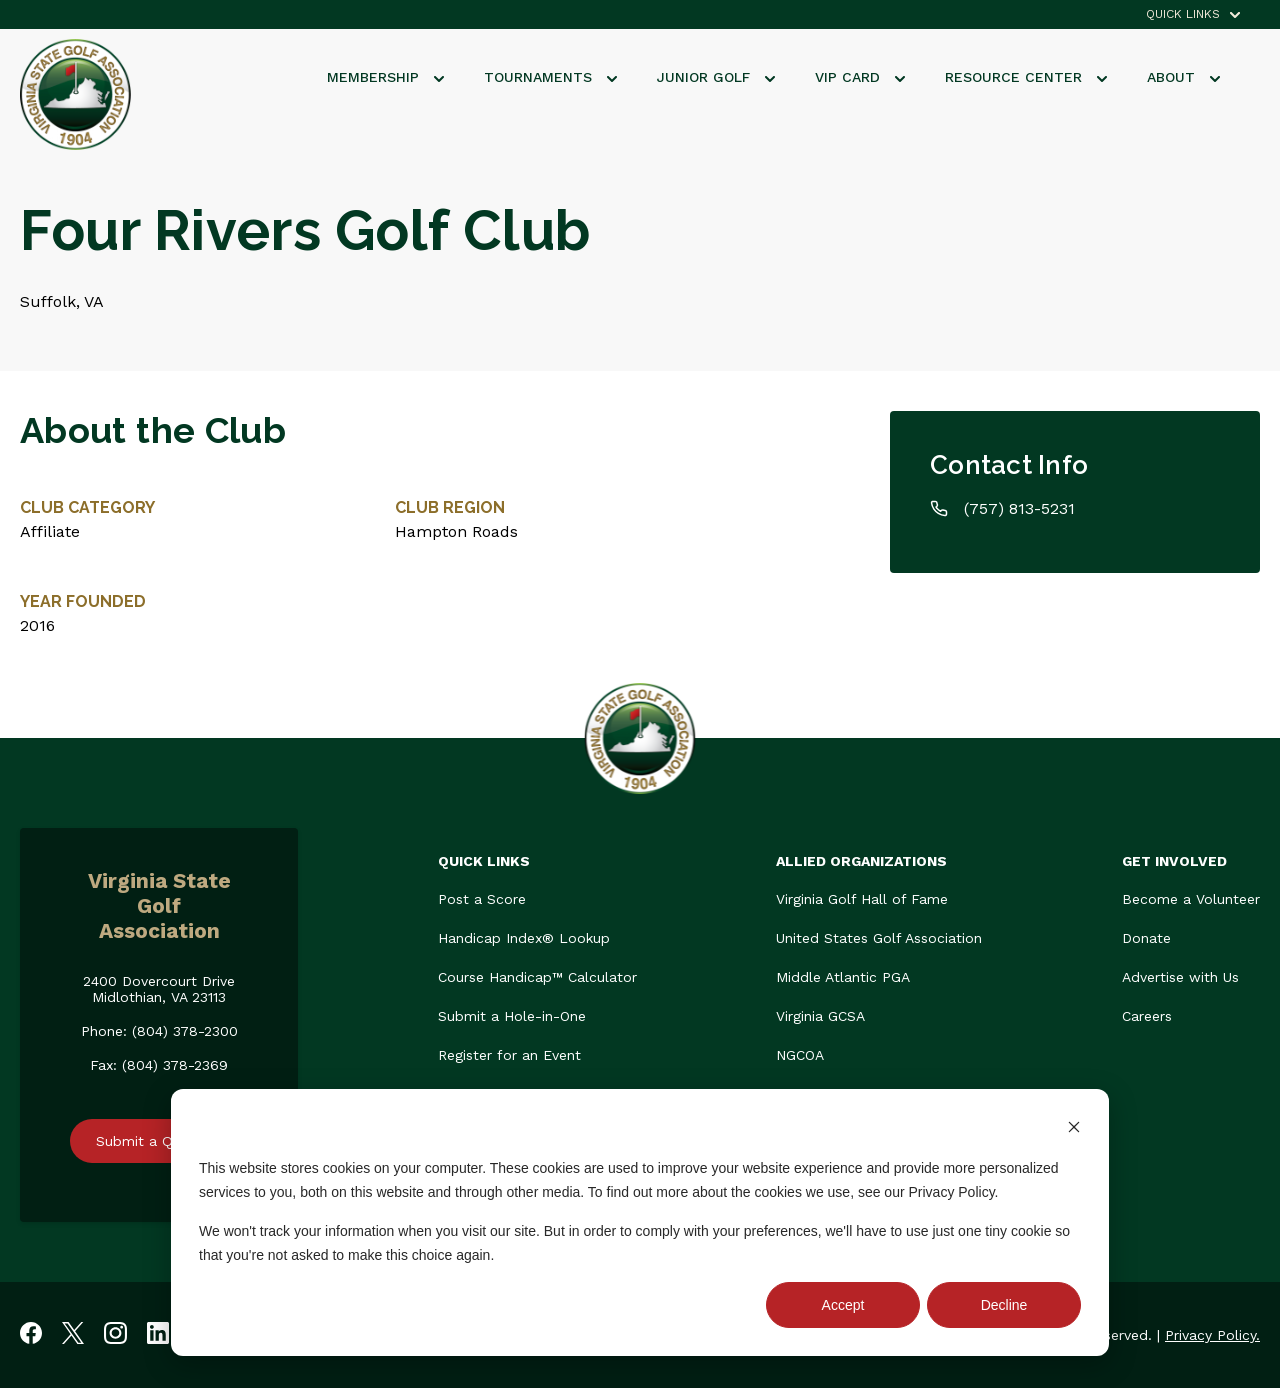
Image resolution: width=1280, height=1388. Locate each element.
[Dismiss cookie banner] (1074, 1129)
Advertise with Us (1180, 977)
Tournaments (550, 77)
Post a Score (482, 899)
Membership (385, 77)
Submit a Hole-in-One (512, 1016)
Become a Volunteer (1191, 899)
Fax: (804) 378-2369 (159, 1065)
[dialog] (640, 1222)
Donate (1146, 938)
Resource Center (1026, 77)
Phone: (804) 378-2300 (159, 1031)
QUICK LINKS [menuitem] (1183, 14)
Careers (1147, 1016)
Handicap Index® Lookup (524, 938)
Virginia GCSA (820, 1016)
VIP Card (860, 77)
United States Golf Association (879, 938)
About (1183, 77)
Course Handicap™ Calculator (537, 977)
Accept (843, 1305)
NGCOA (800, 1055)
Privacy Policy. (1212, 1335)
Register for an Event (509, 1055)
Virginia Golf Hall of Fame (862, 899)
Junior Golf (716, 77)
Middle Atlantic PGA (843, 977)
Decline (1004, 1305)
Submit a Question (159, 1141)
